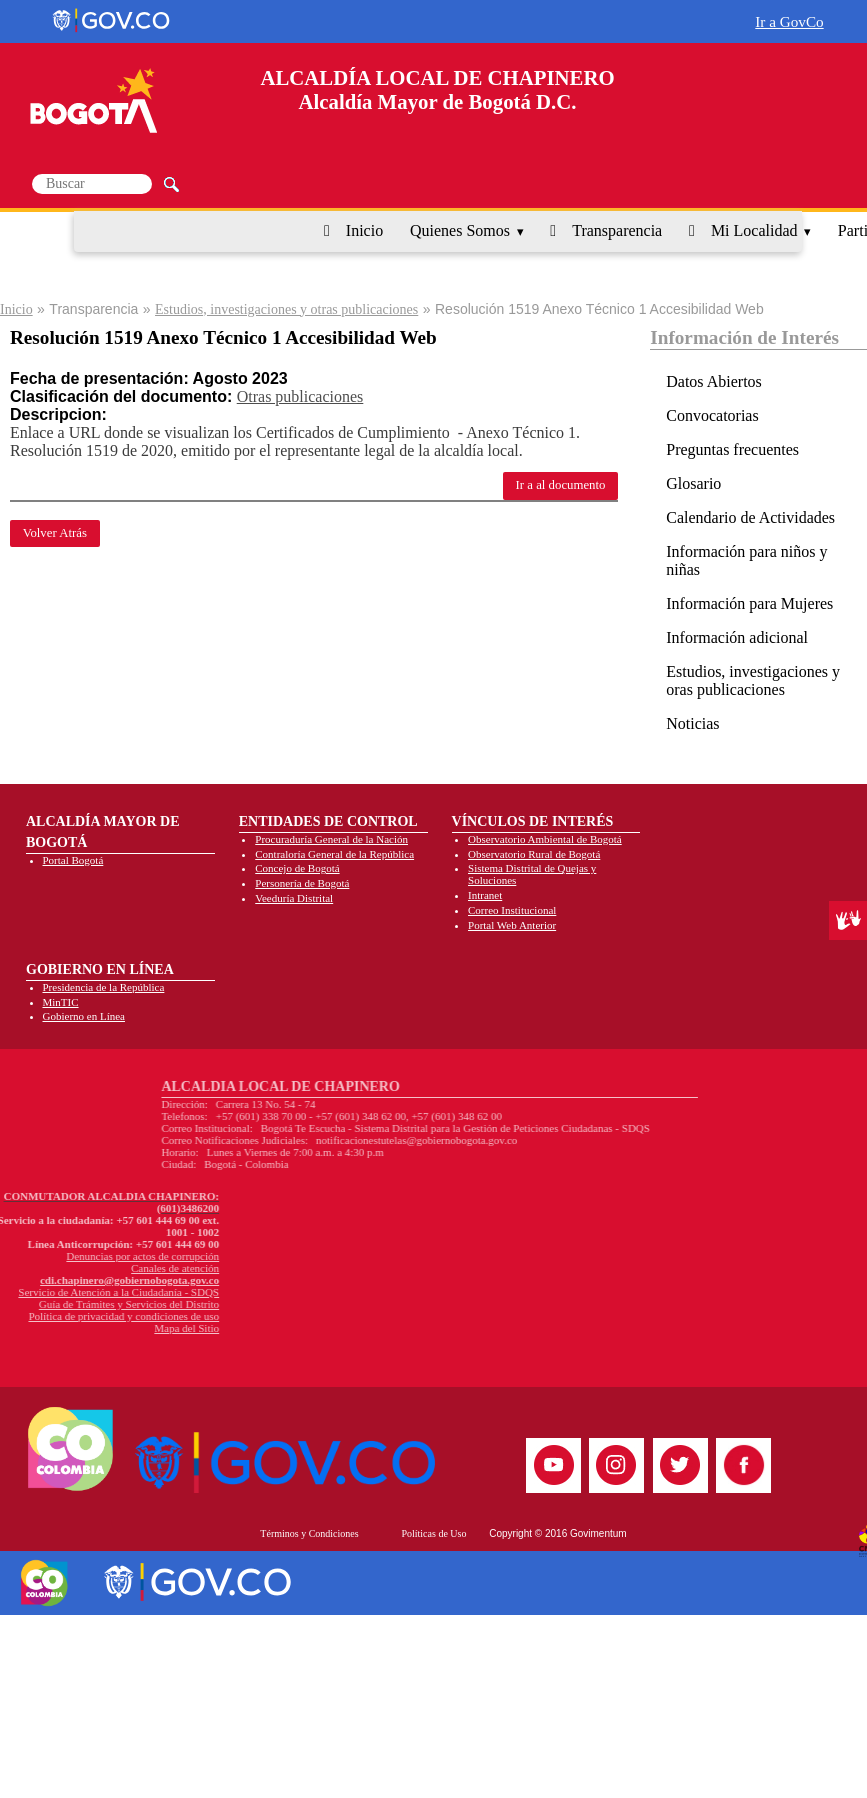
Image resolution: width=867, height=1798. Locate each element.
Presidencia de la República (104, 987)
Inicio (364, 230)
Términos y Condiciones (309, 1533)
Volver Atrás (55, 533)
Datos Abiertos (714, 381)
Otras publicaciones (300, 396)
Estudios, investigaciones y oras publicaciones (753, 680)
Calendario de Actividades (750, 517)
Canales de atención (78, 1268)
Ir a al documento (561, 485)
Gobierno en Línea (84, 1016)
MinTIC (61, 1002)
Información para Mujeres (749, 603)
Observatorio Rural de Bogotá (534, 854)
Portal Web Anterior (512, 925)
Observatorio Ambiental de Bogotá (545, 839)
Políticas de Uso (433, 1533)
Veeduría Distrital (294, 898)
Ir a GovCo (789, 21)
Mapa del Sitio (89, 1328)
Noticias (692, 723)
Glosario (693, 483)
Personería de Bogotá (302, 883)
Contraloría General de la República (334, 854)
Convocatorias (712, 415)
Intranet (485, 895)
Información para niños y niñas (746, 560)
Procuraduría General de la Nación (331, 839)
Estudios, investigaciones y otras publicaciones (286, 309)
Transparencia (617, 230)
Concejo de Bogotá (297, 868)
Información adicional (737, 637)
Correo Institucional (512, 910)
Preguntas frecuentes (732, 449)
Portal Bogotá (73, 860)
